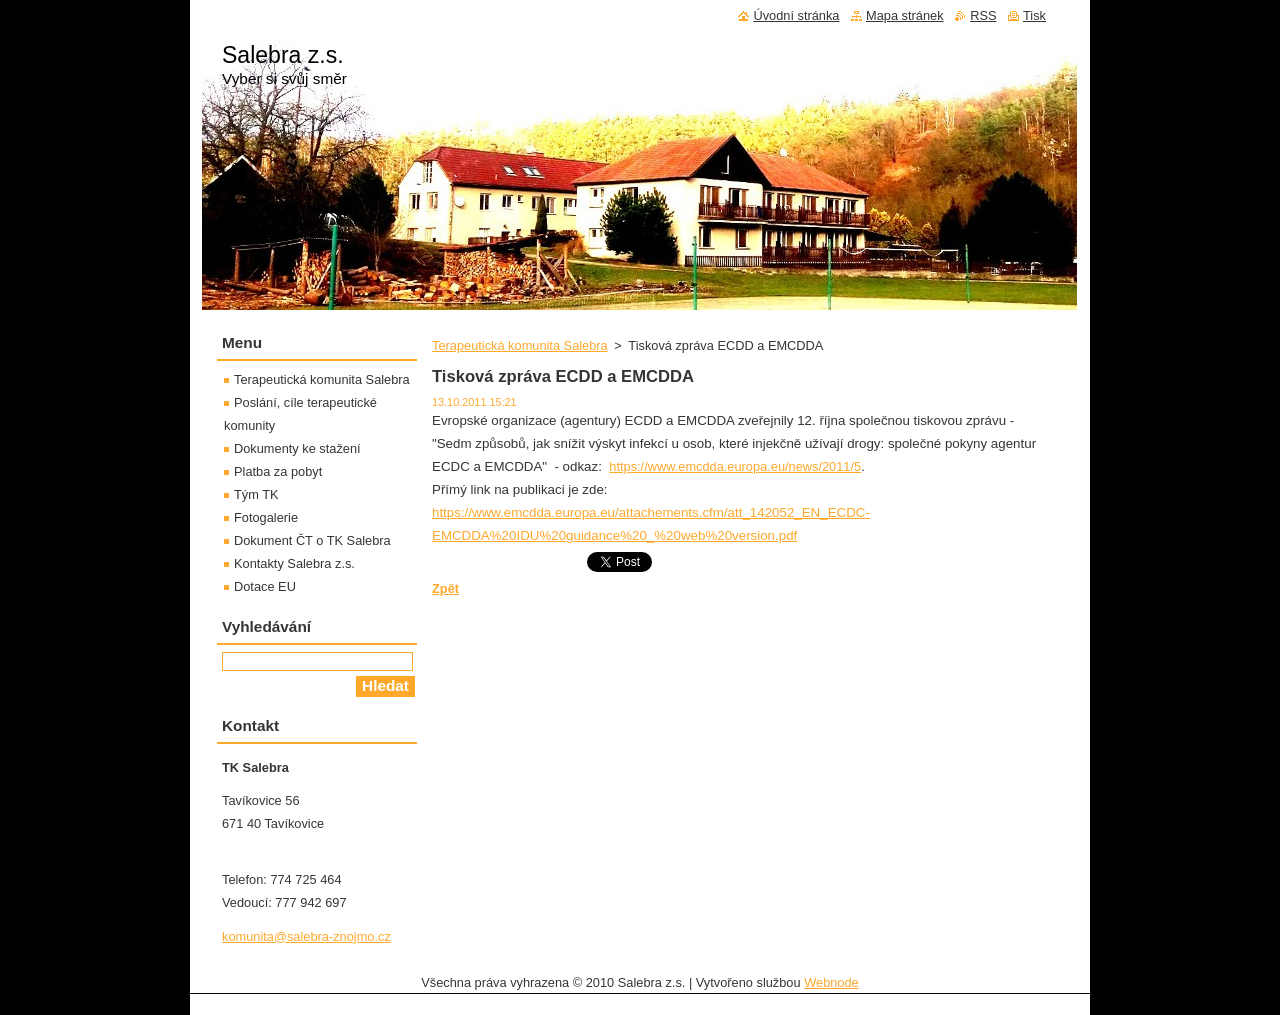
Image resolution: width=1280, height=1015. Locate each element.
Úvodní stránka (796, 15)
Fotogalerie (266, 517)
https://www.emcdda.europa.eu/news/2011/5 (735, 466)
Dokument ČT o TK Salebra (312, 540)
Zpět (445, 588)
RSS (983, 15)
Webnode (831, 982)
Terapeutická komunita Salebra (520, 345)
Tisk (1034, 15)
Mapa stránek (905, 15)
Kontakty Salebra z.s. (294, 563)
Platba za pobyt (278, 471)
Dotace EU (265, 586)
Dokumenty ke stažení (297, 448)
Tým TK (256, 494)
